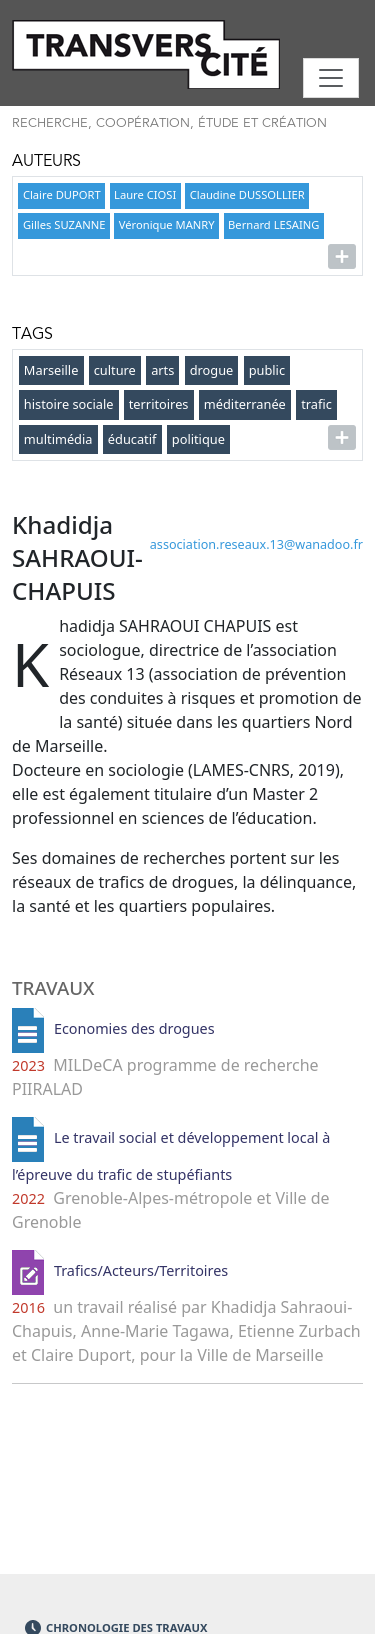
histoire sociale (69, 404)
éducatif (132, 439)
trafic (316, 404)
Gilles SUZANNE (64, 224)
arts (162, 370)
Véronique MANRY (167, 224)
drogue (212, 370)
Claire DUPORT (62, 194)
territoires (159, 404)
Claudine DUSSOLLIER (247, 194)
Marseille (51, 370)
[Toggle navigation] (331, 78)
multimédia (58, 439)
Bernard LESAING (273, 224)
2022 (28, 1198)
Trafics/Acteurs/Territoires (141, 1271)
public (267, 370)
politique (198, 439)
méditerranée (245, 404)
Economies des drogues (134, 1029)
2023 (28, 1065)
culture (115, 370)
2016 (28, 1307)
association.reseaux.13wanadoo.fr (256, 544)
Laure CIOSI (145, 194)
